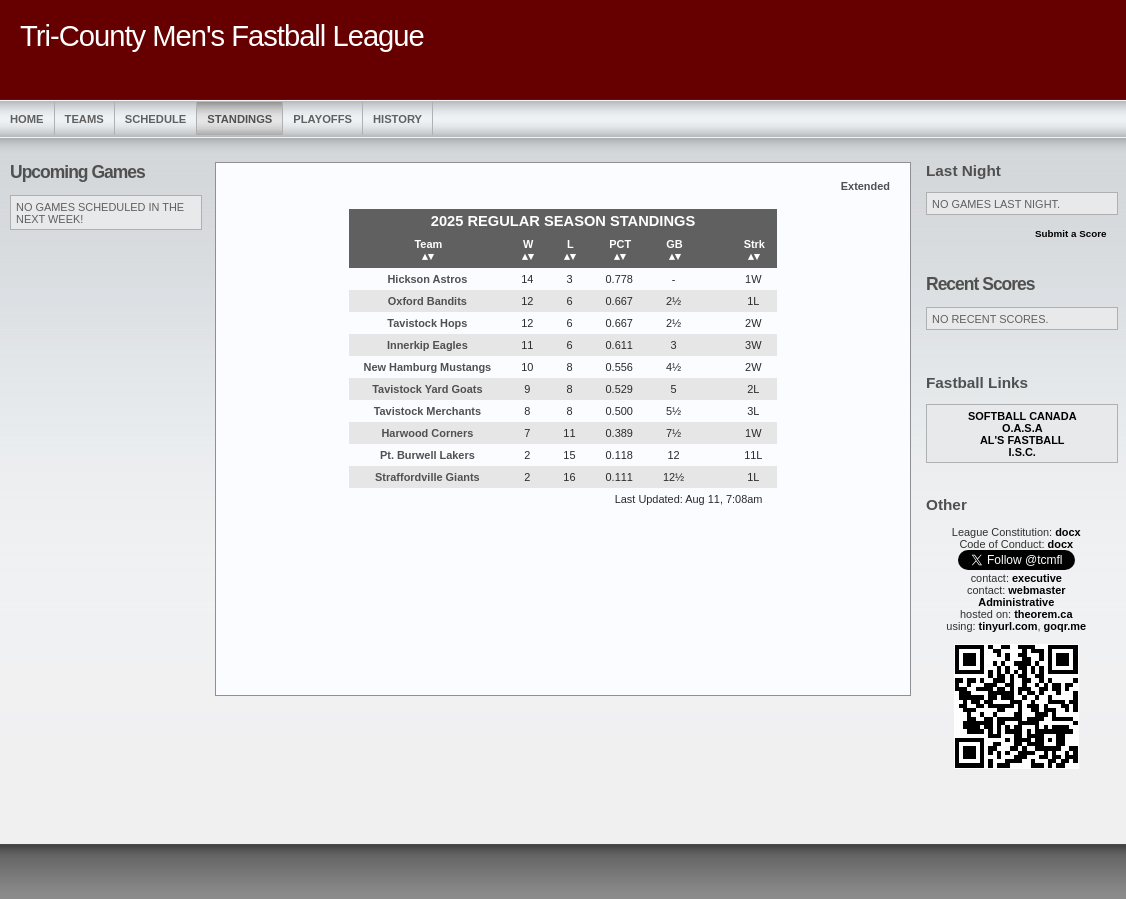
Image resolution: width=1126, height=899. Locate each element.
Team (428, 250)
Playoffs (322, 119)
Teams (84, 119)
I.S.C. (1022, 452)
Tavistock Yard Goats (427, 389)
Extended (865, 186)
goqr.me (1065, 626)
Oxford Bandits (427, 301)
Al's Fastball (1022, 440)
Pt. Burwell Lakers (427, 455)
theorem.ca (1043, 614)
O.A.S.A (1022, 428)
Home (27, 119)
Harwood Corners (427, 433)
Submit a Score (1071, 233)
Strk (754, 250)
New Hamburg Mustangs (428, 367)
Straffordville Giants (427, 477)
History (397, 119)
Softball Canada (1022, 416)
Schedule (156, 119)
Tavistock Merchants (427, 411)
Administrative (1016, 602)
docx (1068, 532)
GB (674, 250)
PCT (620, 250)
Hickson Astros (427, 279)
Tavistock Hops (427, 323)
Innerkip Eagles (427, 345)
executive (1037, 578)
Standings (239, 119)
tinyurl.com (1008, 626)
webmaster (1036, 590)
